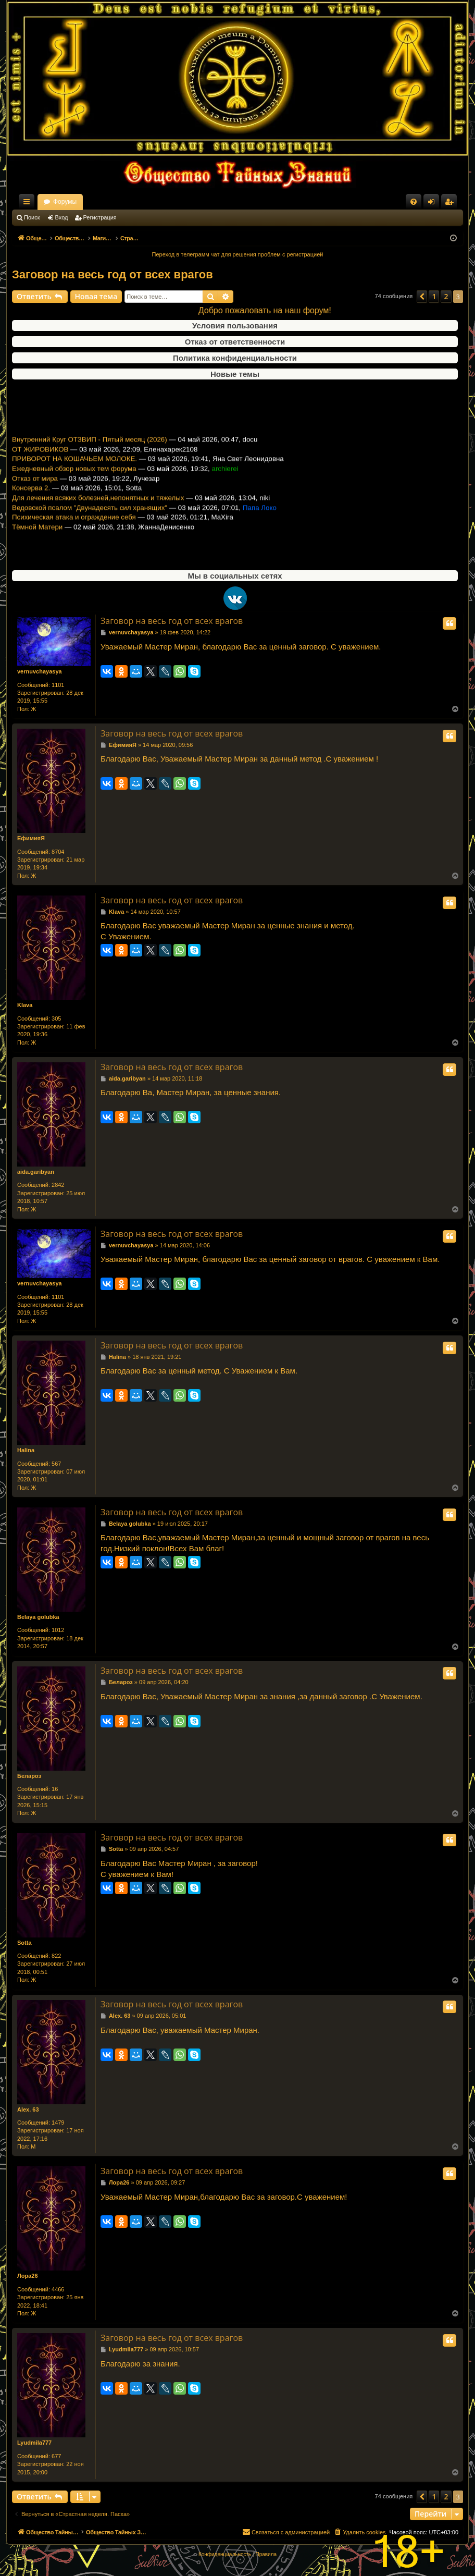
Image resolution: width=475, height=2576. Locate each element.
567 (56, 1464)
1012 (58, 1630)
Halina (25, 1450)
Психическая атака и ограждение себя (74, 537)
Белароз (29, 1776)
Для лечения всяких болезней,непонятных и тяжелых (98, 518)
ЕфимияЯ (31, 838)
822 (56, 1956)
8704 (58, 852)
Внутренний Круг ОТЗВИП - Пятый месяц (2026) (89, 459)
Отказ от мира (35, 498)
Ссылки (28, 204)
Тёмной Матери (37, 547)
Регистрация (100, 217)
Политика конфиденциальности (235, 357)
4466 (58, 2289)
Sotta (24, 1943)
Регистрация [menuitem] (451, 204)
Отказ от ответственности (235, 341)
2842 (58, 1185)
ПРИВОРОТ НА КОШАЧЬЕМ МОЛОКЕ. (74, 479)
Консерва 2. (31, 508)
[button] (422, 296)
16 (55, 1789)
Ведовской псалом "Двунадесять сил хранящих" (89, 527)
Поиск (32, 217)
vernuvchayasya (39, 671)
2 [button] (446, 296)
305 (56, 1018)
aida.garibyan (35, 1172)
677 (56, 2456)
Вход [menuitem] (433, 204)
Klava (24, 1005)
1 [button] (434, 296)
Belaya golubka (38, 1617)
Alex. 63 (28, 2109)
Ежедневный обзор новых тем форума (74, 489)
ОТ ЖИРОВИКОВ (40, 469)
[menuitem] (413, 202)
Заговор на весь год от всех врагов (112, 274)
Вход (61, 217)
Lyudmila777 (34, 2442)
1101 (58, 685)
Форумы (156, 201)
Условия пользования (235, 325)
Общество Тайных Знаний (82, 201)
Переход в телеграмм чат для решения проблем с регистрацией (237, 254)
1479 (58, 2122)
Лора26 (27, 2276)
